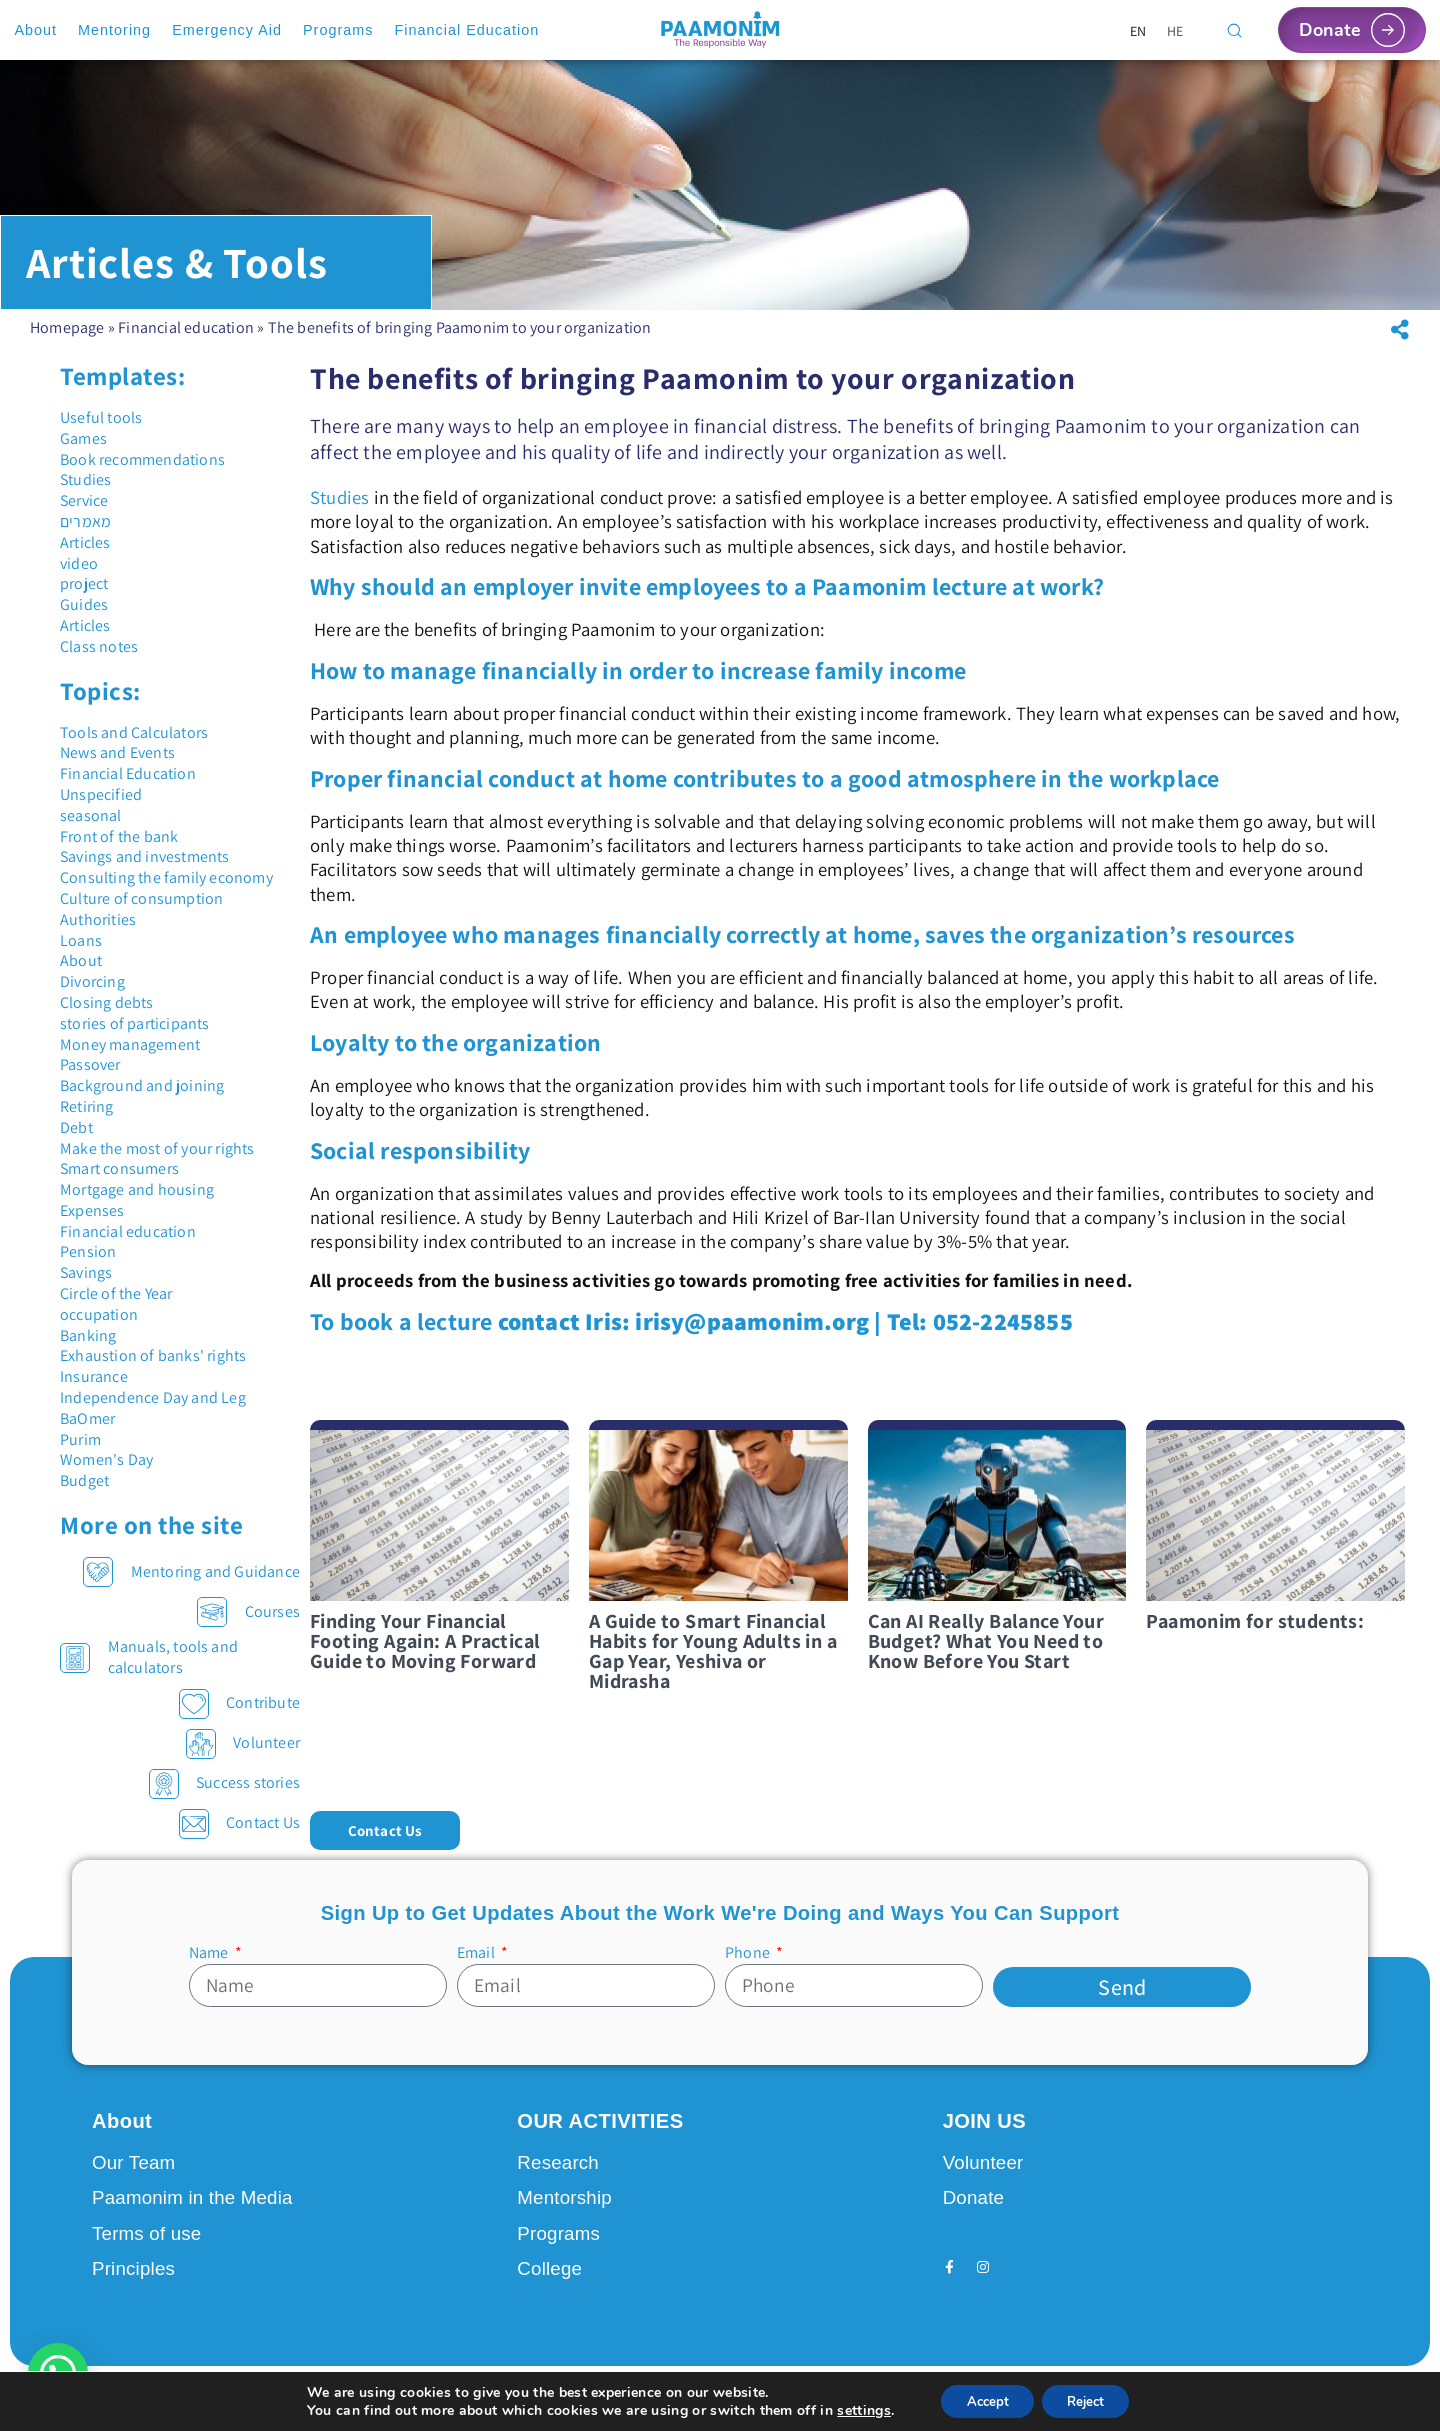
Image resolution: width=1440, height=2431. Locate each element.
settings (852, 2409)
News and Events (117, 752)
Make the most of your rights (157, 1148)
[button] (1400, 330)
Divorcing (92, 981)
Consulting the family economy (166, 877)
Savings (86, 1272)
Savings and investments (145, 856)
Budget (84, 1480)
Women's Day (106, 1459)
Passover (90, 1064)
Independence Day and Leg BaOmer (153, 1408)
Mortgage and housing (137, 1189)
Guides (84, 604)
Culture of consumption (141, 898)
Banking (88, 1335)
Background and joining (142, 1085)
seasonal (91, 815)
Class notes (99, 646)
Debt (76, 1127)
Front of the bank (119, 836)
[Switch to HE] (1175, 30)
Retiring (87, 1106)
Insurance (94, 1376)
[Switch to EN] (1138, 30)
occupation (99, 1314)
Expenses (92, 1210)
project (84, 583)
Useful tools (101, 417)
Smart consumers (119, 1168)
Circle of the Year (116, 1293)
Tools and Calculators (134, 732)
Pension (88, 1251)
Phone (749, 1953)
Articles (85, 542)
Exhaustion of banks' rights (153, 1355)
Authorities (98, 919)
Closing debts (107, 1002)
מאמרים (85, 521)
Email (477, 1953)
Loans (81, 940)
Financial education (186, 327)
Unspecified (101, 794)
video (79, 563)
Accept (981, 2399)
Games (83, 438)
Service (84, 500)
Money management (130, 1044)
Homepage (67, 327)
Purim (80, 1439)
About (81, 960)
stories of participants (135, 1023)
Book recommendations (142, 459)
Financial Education (128, 773)
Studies (85, 479)
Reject (1091, 2399)
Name (210, 1953)
